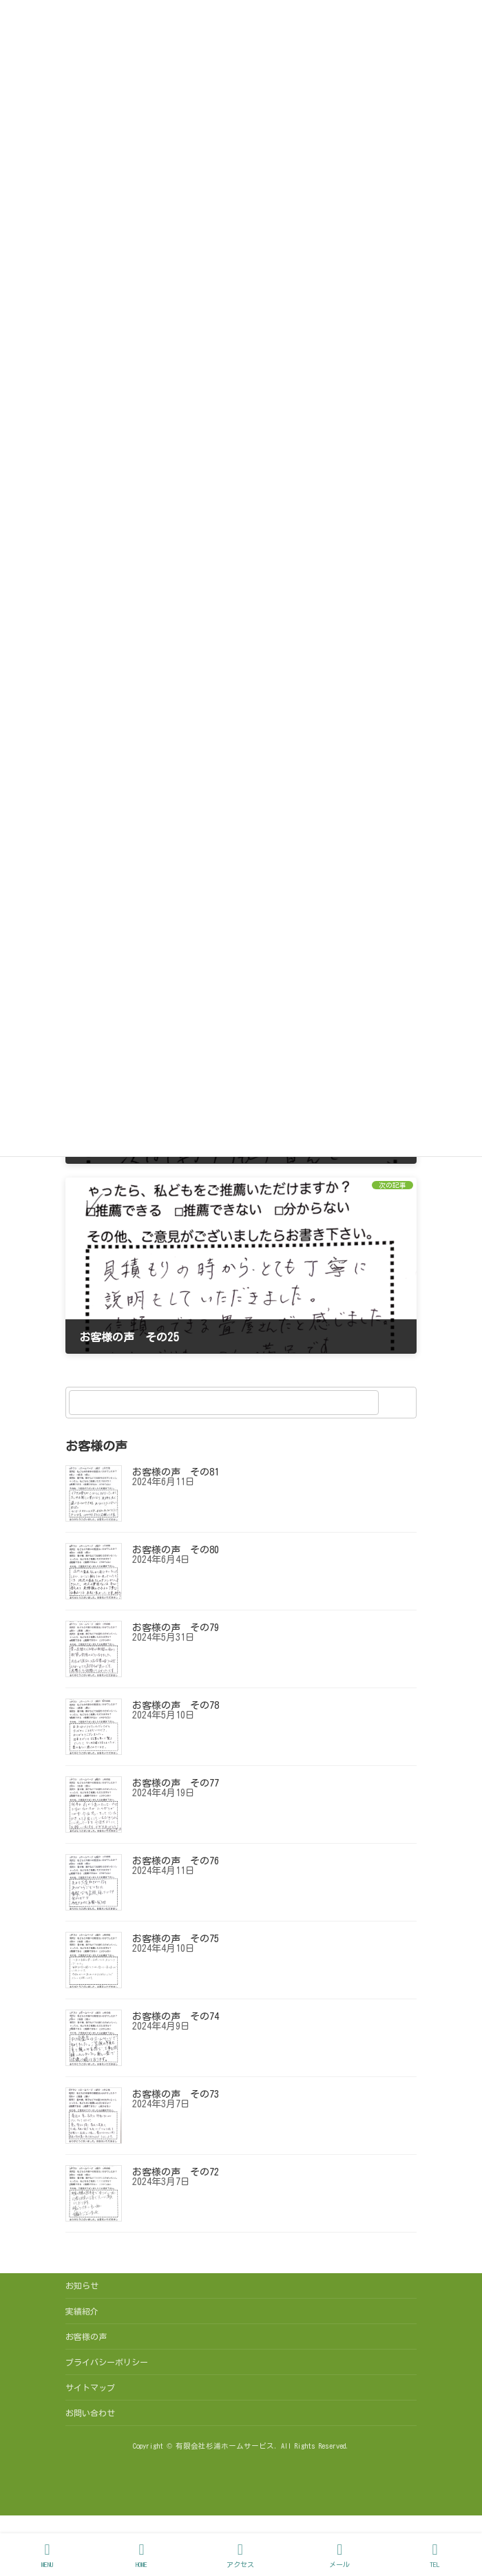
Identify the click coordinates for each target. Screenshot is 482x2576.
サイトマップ (90, 2387)
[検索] (399, 1402)
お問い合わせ (90, 2413)
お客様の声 (86, 2336)
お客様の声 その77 (175, 1784)
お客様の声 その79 (175, 1628)
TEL (435, 2555)
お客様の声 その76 (175, 1861)
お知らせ (81, 2285)
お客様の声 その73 (175, 2095)
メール (339, 2555)
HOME (141, 2555)
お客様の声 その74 (175, 2017)
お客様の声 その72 (175, 2173)
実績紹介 (81, 2311)
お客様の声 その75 (175, 1939)
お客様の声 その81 (175, 1473)
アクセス (240, 2555)
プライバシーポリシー (106, 2362)
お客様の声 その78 (175, 1706)
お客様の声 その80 (175, 1550)
